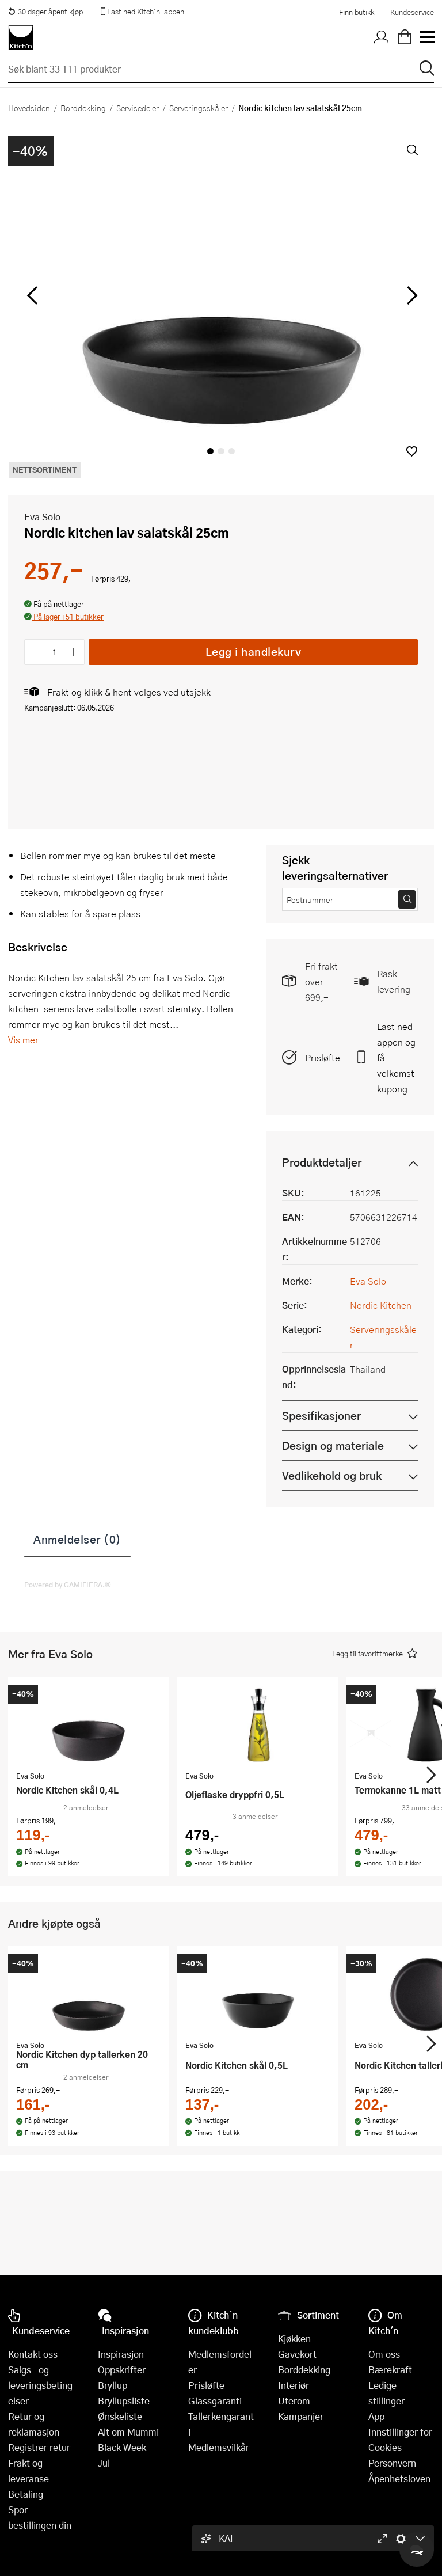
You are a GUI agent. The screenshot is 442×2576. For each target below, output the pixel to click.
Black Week (122, 2447)
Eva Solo (42, 516)
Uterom (294, 2400)
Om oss (384, 2354)
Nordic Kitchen (380, 1305)
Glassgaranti (215, 2400)
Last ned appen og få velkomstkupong (396, 1057)
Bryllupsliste (124, 2400)
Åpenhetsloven (399, 2478)
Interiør (293, 2385)
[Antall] (54, 652)
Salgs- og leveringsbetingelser (40, 2385)
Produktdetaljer (321, 1162)
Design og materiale (333, 1445)
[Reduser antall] (35, 652)
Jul (104, 2462)
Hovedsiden (29, 108)
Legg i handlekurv (253, 651)
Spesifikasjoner (321, 1415)
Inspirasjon (121, 2354)
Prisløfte (322, 1057)
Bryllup (112, 2385)
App (376, 2416)
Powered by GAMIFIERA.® (67, 1584)
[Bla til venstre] (32, 295)
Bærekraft (390, 2369)
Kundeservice (412, 12)
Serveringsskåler (198, 108)
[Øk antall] (74, 652)
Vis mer (23, 1039)
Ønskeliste (120, 2416)
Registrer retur (39, 2447)
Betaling (25, 2494)
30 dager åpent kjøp (45, 11)
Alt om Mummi (128, 2431)
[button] (411, 451)
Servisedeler (137, 108)
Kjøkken (294, 2338)
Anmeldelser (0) (77, 1539)
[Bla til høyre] (410, 295)
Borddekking (83, 108)
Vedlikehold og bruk (332, 1475)
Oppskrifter (122, 2369)
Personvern (392, 2462)
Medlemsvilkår (218, 2447)
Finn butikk (356, 12)
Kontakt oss (33, 2354)
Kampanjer (300, 2416)
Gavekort (297, 2354)
